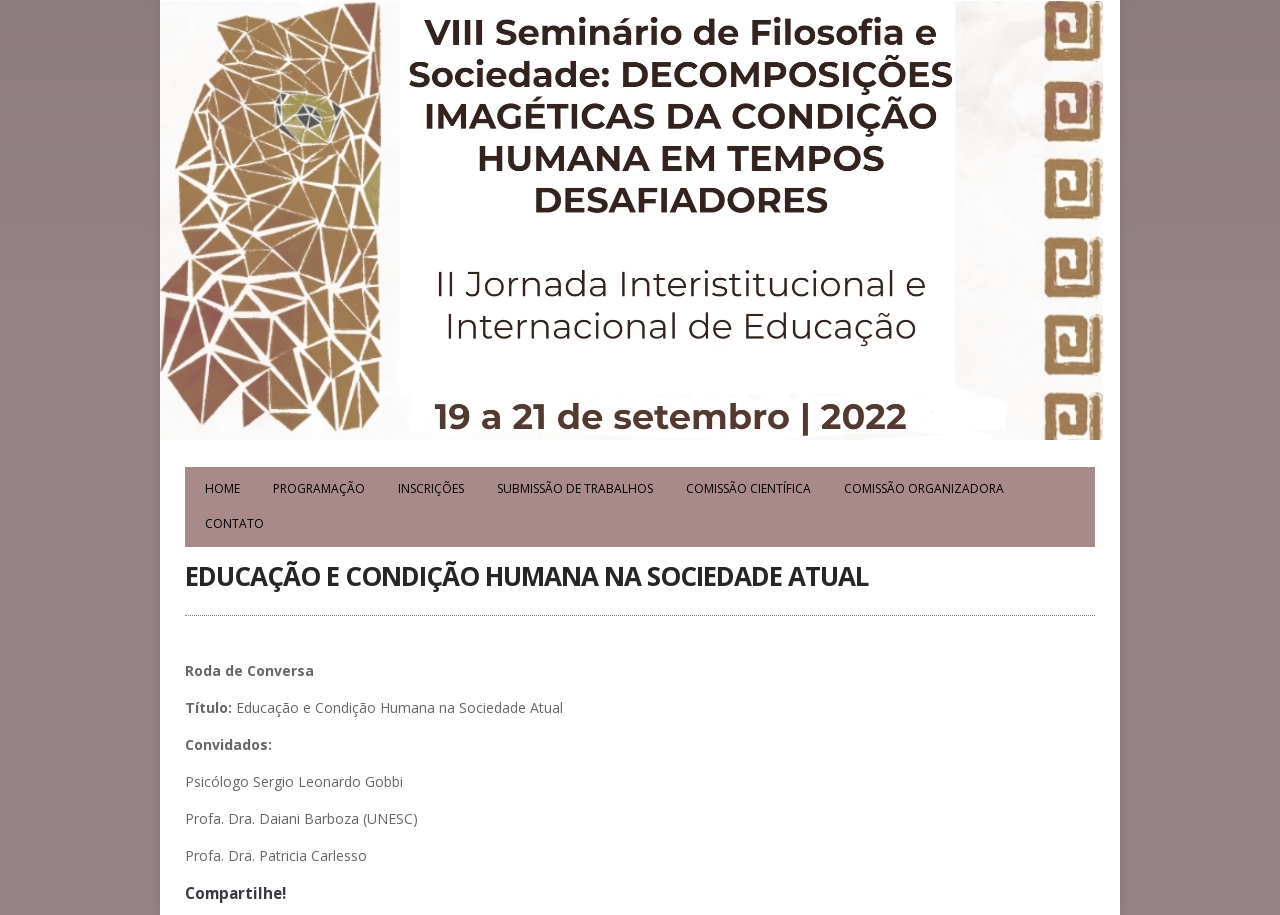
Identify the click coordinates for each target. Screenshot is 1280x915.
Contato (234, 523)
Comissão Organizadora (924, 488)
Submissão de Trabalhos (575, 488)
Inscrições (431, 488)
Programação (319, 488)
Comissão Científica (748, 488)
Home (222, 488)
